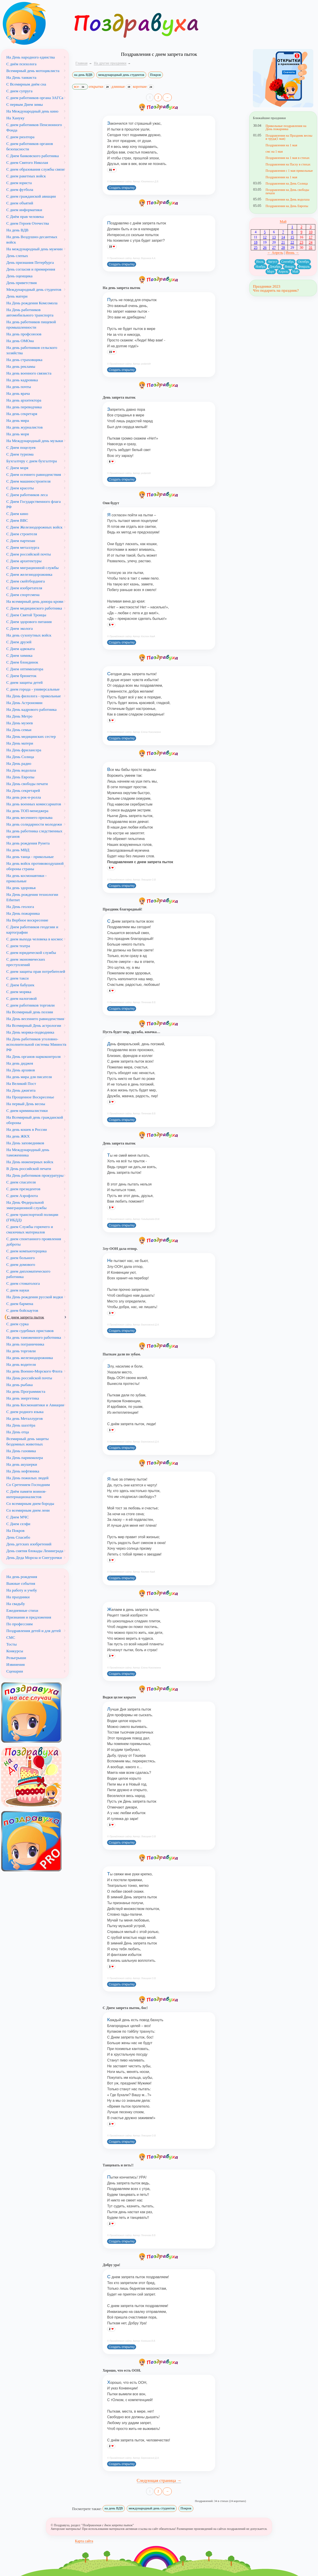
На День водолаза (21, 770)
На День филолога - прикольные (33, 696)
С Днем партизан (20, 540)
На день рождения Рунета (28, 843)
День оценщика (19, 276)
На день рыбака (19, 1384)
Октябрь (303, 261)
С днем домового (20, 1264)
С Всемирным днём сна (26, 84)
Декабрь (275, 266)
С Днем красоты (20, 488)
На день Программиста (25, 1391)
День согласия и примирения (30, 269)
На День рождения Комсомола (31, 303)
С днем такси (17, 978)
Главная (81, 63)
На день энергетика (22, 1398)
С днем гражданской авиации (31, 196)
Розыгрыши (16, 1657)
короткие (143, 87)
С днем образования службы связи (35, 169)
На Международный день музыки (34, 440)
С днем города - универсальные (32, 689)
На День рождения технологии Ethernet (32, 897)
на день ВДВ (83, 75)
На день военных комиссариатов (33, 804)
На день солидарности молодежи (34, 824)
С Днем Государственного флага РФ (33, 504)
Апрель (283, 271)
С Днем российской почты (28, 554)
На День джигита (21, 1090)
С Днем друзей (18, 642)
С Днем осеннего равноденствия (33, 474)
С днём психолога (21, 64)
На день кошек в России (26, 1129)
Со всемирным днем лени (28, 1510)
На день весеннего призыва (29, 817)
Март (270, 271)
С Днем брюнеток (21, 675)
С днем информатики (24, 210)
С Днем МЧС (17, 1517)
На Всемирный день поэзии (29, 1012)
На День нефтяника (22, 1471)
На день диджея (19, 1063)
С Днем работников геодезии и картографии (32, 930)
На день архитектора (23, 400)
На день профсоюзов (23, 334)
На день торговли (21, 1351)
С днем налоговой (21, 998)
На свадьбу (15, 1603)
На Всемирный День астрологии (33, 1025)
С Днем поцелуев (21, 447)
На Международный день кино (32, 111)
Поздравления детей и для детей (33, 1630)
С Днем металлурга (22, 547)
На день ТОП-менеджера (27, 810)
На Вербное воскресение (27, 920)
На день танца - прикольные (30, 856)
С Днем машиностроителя (28, 481)
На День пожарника (23, 913)
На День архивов (20, 1070)
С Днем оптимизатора (24, 669)
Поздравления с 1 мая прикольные (289, 170)
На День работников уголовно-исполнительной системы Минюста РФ (36, 1044)
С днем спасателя (21, 1182)
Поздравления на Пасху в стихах (287, 164)
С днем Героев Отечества (27, 223)
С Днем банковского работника (32, 156)
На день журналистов (24, 427)
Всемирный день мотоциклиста (32, 70)
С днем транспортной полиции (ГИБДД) (32, 1217)
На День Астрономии (24, 702)
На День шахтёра (20, 1425)
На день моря (17, 434)
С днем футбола (19, 189)
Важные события (20, 1583)
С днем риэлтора (20, 137)
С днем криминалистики (27, 1110)
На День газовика (21, 1451)
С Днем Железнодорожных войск (34, 527)
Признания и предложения (28, 1617)
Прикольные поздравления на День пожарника (285, 127)
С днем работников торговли (30, 1005)
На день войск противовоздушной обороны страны (35, 866)
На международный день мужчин (34, 249)
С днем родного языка (24, 1411)
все (80, 87)
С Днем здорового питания (29, 621)
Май (283, 222)
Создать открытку (122, 188)
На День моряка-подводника (30, 1032)
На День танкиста (21, 77)
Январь (289, 266)
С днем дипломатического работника (28, 1274)
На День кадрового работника (31, 709)
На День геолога (20, 906)
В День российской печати (28, 1168)
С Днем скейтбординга (25, 581)
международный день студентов (121, 75)
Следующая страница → (159, 2480)
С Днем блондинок (22, 662)
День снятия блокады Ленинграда (34, 1551)
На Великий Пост (21, 1083)
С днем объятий (19, 203)
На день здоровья (21, 887)
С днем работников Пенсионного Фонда (34, 127)
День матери (16, 296)
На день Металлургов (24, 1418)
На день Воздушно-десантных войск (31, 239)
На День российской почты (29, 1378)
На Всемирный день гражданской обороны (34, 1120)
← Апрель (275, 253)
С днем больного (20, 1257)
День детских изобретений (28, 1544)
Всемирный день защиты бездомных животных (27, 1441)
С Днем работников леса (27, 494)
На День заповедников (25, 1143)
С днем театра (18, 946)
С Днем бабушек (20, 985)
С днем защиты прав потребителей (35, 971)
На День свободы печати (27, 783)
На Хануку (15, 118)
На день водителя (21, 1364)
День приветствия (21, 282)
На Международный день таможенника (27, 1152)
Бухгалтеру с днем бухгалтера (31, 461)
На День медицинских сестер (31, 736)
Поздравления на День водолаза (287, 199)
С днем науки (17, 1290)
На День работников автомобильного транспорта (29, 312)
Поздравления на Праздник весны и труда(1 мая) (288, 137)
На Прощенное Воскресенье (30, 1097)
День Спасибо (18, 1537)
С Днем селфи (18, 1524)
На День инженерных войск (29, 1162)
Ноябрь (260, 266)
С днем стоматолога (23, 1283)
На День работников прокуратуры (35, 1175)
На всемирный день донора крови (34, 601)
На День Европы (20, 777)
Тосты (11, 1644)
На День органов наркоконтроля (33, 1056)
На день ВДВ (17, 230)
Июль (260, 261)
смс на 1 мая (274, 151)
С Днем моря (17, 467)
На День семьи (18, 729)
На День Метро (19, 716)
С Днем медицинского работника (34, 608)
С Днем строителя (21, 534)
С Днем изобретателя (24, 588)
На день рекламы (20, 366)
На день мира (17, 420)
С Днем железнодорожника (29, 574)
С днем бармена (19, 1303)
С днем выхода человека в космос (34, 939)
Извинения (15, 1664)
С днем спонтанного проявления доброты (33, 1241)
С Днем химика (19, 655)
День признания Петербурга (30, 262)
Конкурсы (14, 1651)
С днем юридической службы (31, 952)
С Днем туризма (20, 454)
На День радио (18, 763)
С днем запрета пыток (25, 1317)
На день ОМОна (20, 341)
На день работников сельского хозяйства (31, 350)
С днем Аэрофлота (22, 1195)
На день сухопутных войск (28, 635)
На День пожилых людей (27, 1478)
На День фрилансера (23, 750)
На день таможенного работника (33, 1337)
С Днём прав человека (25, 216)
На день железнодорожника (29, 1357)
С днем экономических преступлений (25, 962)
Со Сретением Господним (28, 1484)
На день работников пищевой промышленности (31, 325)
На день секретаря (21, 413)
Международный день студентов (33, 289)
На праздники (18, 1597)
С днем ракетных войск (26, 176)
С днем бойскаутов (22, 1310)
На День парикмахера (24, 1457)
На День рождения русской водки (34, 1297)
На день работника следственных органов (34, 834)
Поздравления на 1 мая (281, 145)
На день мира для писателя (29, 1077)
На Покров (15, 1530)
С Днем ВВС (17, 520)
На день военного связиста (28, 373)
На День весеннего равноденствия (35, 1018)
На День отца (17, 1432)
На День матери (19, 743)
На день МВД (17, 850)
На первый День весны (25, 1104)
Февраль (304, 266)
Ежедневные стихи (22, 1610)
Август (272, 261)
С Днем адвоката (20, 648)
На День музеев (19, 723)
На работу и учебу (21, 1590)
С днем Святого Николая (27, 162)
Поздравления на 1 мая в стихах (287, 158)
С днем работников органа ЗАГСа (34, 97)
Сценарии (14, 1671)
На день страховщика (24, 359)
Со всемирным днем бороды (30, 1503)
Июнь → (292, 253)
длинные (121, 87)
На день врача (18, 393)
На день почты (18, 386)
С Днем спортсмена (22, 594)
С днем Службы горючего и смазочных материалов (29, 1229)
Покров (155, 75)
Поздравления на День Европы (286, 206)
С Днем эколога (19, 628)
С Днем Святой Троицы (26, 615)
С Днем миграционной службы (32, 567)
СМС (10, 1637)
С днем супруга (19, 91)
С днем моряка (18, 991)
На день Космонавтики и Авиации (35, 1405)
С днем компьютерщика (26, 1251)
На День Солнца (20, 756)
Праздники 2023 (266, 286)
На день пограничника (25, 1344)
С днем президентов (23, 1189)
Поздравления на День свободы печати (287, 191)
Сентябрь (287, 261)
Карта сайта (84, 2541)
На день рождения (21, 1576)
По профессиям (19, 1624)
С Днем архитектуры (23, 561)
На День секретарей (23, 790)
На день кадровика (22, 380)
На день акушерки (21, 1464)
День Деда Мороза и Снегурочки (34, 1557)
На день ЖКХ (18, 1136)
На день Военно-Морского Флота (34, 1371)
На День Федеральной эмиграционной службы (26, 1205)
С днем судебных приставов (30, 1330)
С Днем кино (17, 513)
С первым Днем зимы (24, 104)
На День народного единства (30, 57)
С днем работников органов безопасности (29, 146)
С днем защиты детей (24, 682)
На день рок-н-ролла (23, 797)
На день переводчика (24, 407)
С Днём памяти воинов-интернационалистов (26, 1494)
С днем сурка (17, 1324)
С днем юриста (19, 183)
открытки (100, 87)
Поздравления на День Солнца (286, 183)
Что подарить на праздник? (276, 290)
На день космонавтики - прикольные (26, 878)
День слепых (17, 255)
